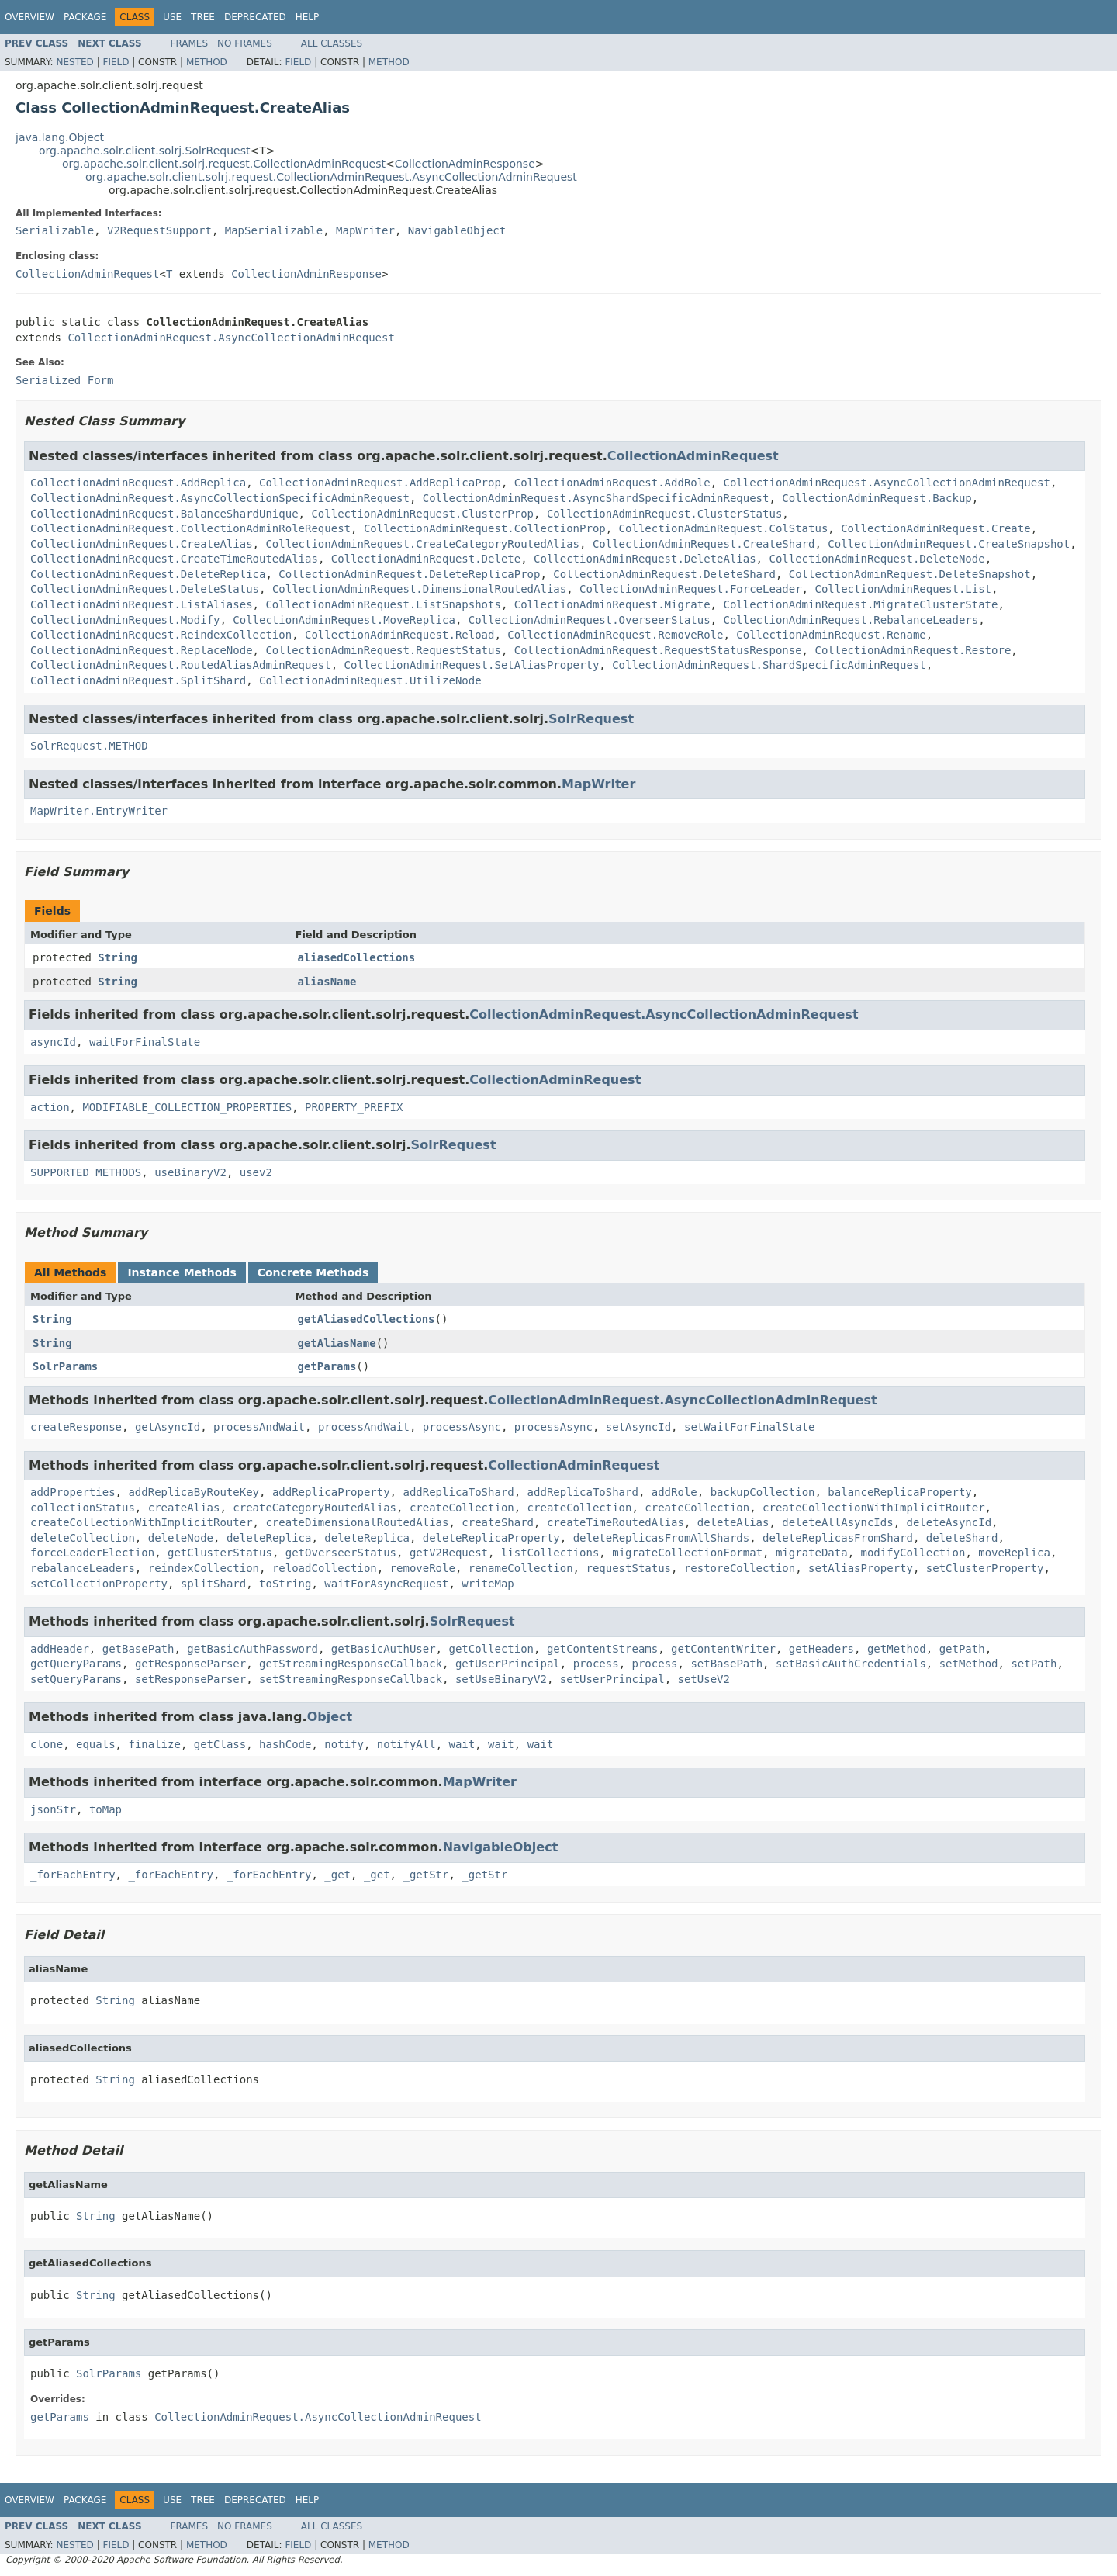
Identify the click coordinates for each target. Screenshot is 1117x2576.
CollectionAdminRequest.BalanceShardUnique (164, 513)
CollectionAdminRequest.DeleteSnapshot (910, 574)
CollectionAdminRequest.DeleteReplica (147, 574)
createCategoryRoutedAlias (314, 1507)
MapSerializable (274, 230)
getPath (962, 1649)
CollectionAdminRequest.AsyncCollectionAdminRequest (230, 337)
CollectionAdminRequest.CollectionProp (485, 528)
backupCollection (763, 1492)
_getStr (425, 1874)
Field (115, 62)
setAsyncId (638, 1427)
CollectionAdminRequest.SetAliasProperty (472, 665)
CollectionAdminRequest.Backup (876, 498)
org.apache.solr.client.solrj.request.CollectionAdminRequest (224, 164)
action (50, 1107)
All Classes (331, 43)
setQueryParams (76, 1679)
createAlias (184, 1507)
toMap (105, 1809)
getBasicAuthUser (383, 1649)
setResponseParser (190, 1679)
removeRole (422, 1568)
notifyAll (406, 1744)
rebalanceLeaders (82, 1568)
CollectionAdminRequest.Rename (830, 634)
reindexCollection (203, 1568)
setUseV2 (704, 1679)
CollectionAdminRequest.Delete (425, 558)
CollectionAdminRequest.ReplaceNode (141, 650)
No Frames (244, 43)
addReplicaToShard (458, 1492)
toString (285, 1583)
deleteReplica (269, 1538)
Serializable (55, 230)
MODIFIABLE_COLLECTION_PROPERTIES (187, 1107)
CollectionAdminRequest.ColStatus (723, 528)
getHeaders (821, 1649)
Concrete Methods (313, 1272)
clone (46, 1744)
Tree (203, 17)
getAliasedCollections (366, 1319)
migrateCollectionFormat (687, 1552)
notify (344, 1744)
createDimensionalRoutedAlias (356, 1522)
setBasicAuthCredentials (851, 1663)
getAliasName (337, 1343)
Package (85, 17)
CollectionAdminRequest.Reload (399, 634)
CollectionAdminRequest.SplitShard (138, 680)
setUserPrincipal (612, 1679)
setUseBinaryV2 (501, 1679)
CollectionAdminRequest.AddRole (612, 482)
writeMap (488, 1583)
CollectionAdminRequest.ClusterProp (422, 513)
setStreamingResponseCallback (350, 1679)
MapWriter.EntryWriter (99, 811)
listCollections (550, 1552)
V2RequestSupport (159, 230)
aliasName (327, 981)
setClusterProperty (985, 1568)
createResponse (76, 1427)
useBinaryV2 (190, 1172)
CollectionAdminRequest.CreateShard (704, 544)
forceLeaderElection (92, 1552)
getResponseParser (190, 1663)
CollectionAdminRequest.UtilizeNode (370, 680)
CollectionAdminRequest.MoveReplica (344, 620)
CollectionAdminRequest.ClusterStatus (664, 513)
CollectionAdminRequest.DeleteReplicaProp (409, 574)
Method (206, 62)
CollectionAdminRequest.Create (935, 528)
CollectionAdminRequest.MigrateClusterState (860, 604)
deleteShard (962, 1538)
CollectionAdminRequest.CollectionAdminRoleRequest (190, 528)
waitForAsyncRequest (386, 1583)
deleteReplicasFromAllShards (661, 1538)
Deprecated (255, 17)
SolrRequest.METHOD (89, 745)
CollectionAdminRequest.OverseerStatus (590, 620)
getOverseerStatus (340, 1552)
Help (308, 17)
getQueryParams (76, 1663)
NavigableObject (457, 230)
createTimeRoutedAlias (615, 1522)
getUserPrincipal (507, 1663)
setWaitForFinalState (749, 1427)
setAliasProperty (860, 1568)
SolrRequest (591, 719)
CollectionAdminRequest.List (902, 589)
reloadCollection (324, 1568)
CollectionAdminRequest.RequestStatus (382, 650)
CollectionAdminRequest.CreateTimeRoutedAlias (174, 558)
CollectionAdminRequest (87, 274)
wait (462, 1744)
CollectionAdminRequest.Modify (125, 620)
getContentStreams (602, 1649)
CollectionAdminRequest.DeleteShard (664, 574)
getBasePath (138, 1649)
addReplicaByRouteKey (193, 1492)
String (117, 957)
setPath (1033, 1663)
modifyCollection (913, 1552)
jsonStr (53, 1809)
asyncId (53, 1042)
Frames (190, 43)
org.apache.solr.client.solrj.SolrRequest (144, 150)
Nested (74, 62)
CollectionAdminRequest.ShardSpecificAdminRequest (769, 665)
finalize (154, 1744)
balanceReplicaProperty (899, 1492)
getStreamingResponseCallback (350, 1663)
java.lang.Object (60, 137)
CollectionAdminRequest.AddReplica (138, 482)
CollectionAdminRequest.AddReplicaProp (380, 482)
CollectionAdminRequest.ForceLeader (690, 589)
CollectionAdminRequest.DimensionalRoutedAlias (419, 589)
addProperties (73, 1492)
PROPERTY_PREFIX (354, 1107)
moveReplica (1014, 1552)
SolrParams (65, 1366)
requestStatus (628, 1568)
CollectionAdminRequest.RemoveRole (615, 634)
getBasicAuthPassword (252, 1649)
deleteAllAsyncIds (837, 1522)
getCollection (491, 1649)
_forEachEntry (73, 1874)
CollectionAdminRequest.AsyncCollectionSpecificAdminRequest (220, 498)
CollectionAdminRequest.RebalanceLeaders (850, 620)
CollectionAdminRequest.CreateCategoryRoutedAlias (422, 544)
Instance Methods (181, 1272)
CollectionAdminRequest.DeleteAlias (645, 558)
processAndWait (259, 1427)
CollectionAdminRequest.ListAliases (141, 604)
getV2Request (449, 1552)
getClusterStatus (220, 1552)
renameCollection (521, 1568)
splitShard (213, 1583)
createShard (498, 1522)
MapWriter (365, 230)
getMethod (896, 1649)
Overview (29, 17)
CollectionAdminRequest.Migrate (612, 604)
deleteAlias (733, 1522)
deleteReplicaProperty (491, 1538)
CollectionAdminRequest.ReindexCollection (161, 634)
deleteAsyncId (949, 1522)
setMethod (968, 1663)
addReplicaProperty (331, 1492)
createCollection (462, 1507)
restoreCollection (739, 1568)
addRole (674, 1492)
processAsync (462, 1427)
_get (337, 1874)
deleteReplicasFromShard (838, 1538)
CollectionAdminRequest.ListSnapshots (382, 604)
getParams (327, 1366)
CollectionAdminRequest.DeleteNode (876, 558)
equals (96, 1744)
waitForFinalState (144, 1042)
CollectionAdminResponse (465, 164)
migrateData (812, 1552)
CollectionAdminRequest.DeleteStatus (144, 589)
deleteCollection (82, 1538)
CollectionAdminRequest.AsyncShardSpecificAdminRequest (596, 498)
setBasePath (726, 1663)
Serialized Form (64, 380)
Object (330, 1716)
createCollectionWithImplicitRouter (874, 1507)
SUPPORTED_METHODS (85, 1172)
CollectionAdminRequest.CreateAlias (141, 544)
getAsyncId (167, 1427)
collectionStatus (82, 1507)
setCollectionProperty (99, 1583)
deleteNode (180, 1538)
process (596, 1663)
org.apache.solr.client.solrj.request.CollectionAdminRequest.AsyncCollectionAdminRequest (331, 177)
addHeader (59, 1649)
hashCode (285, 1744)
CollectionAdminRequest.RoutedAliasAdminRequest (180, 665)
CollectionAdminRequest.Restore (912, 650)
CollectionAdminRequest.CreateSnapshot (949, 544)
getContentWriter (723, 1649)
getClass (220, 1744)
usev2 (256, 1172)
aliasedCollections (357, 957)
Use (172, 17)
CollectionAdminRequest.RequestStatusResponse (658, 650)
